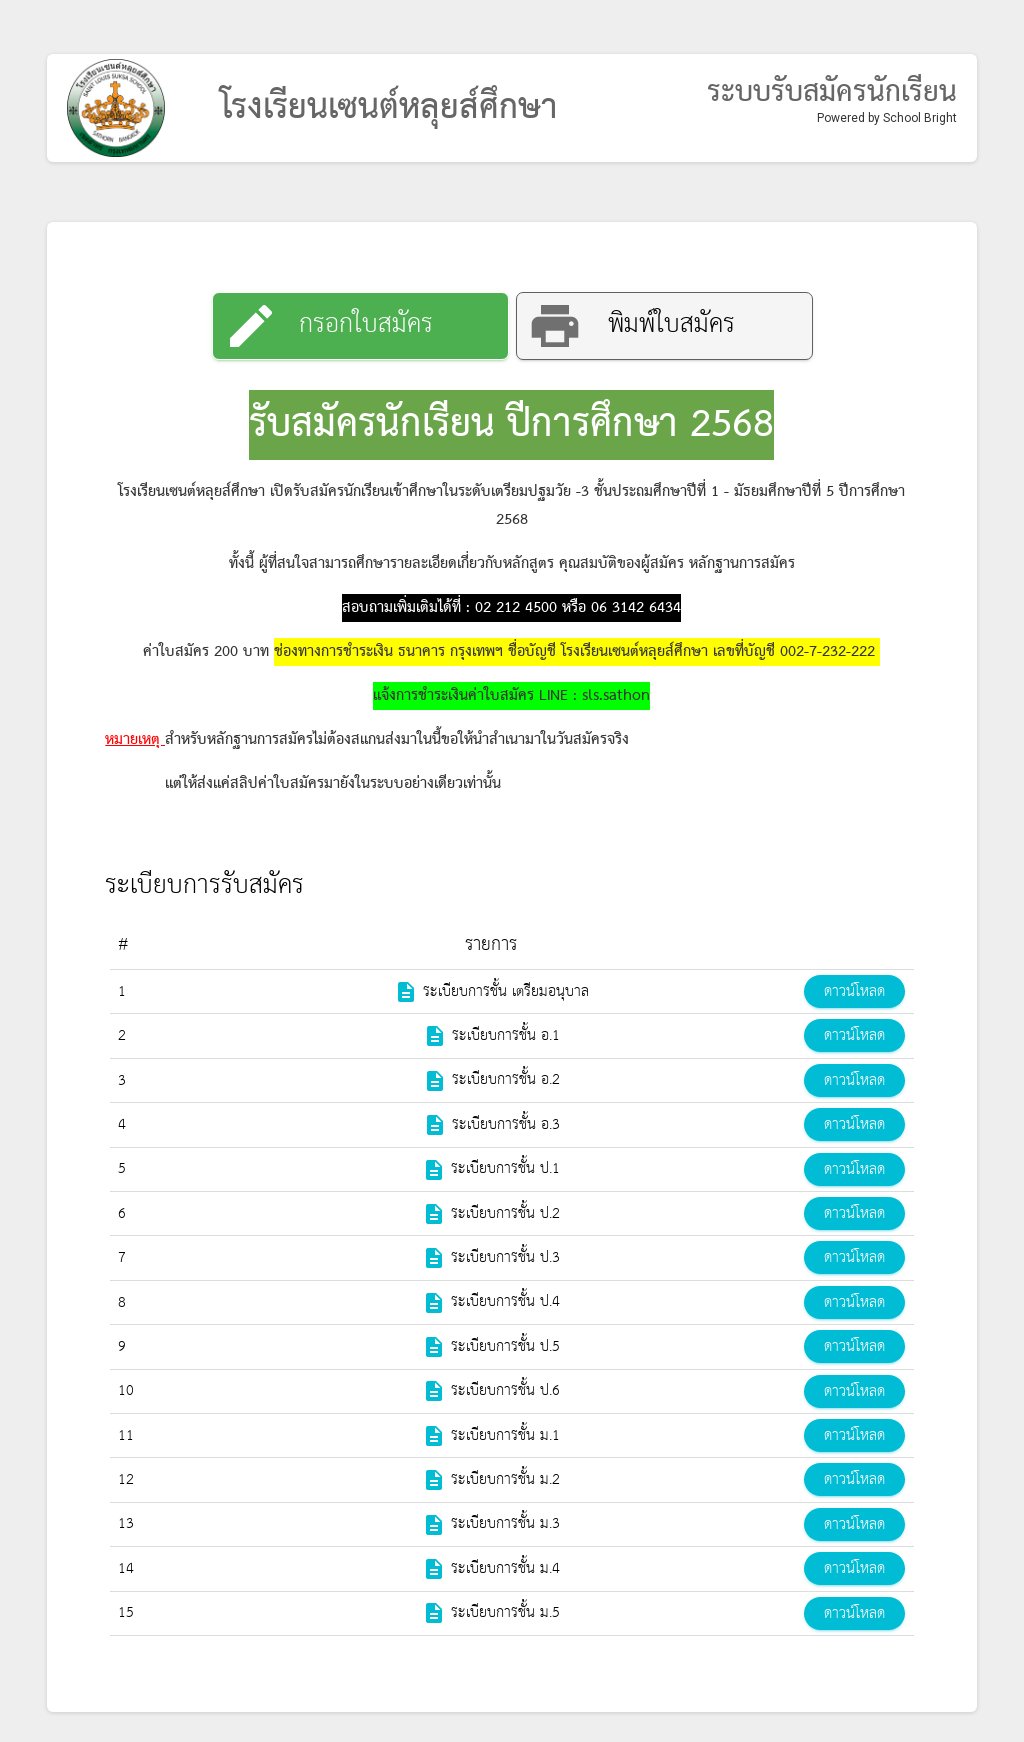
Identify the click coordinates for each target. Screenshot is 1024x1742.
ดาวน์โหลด (854, 992)
